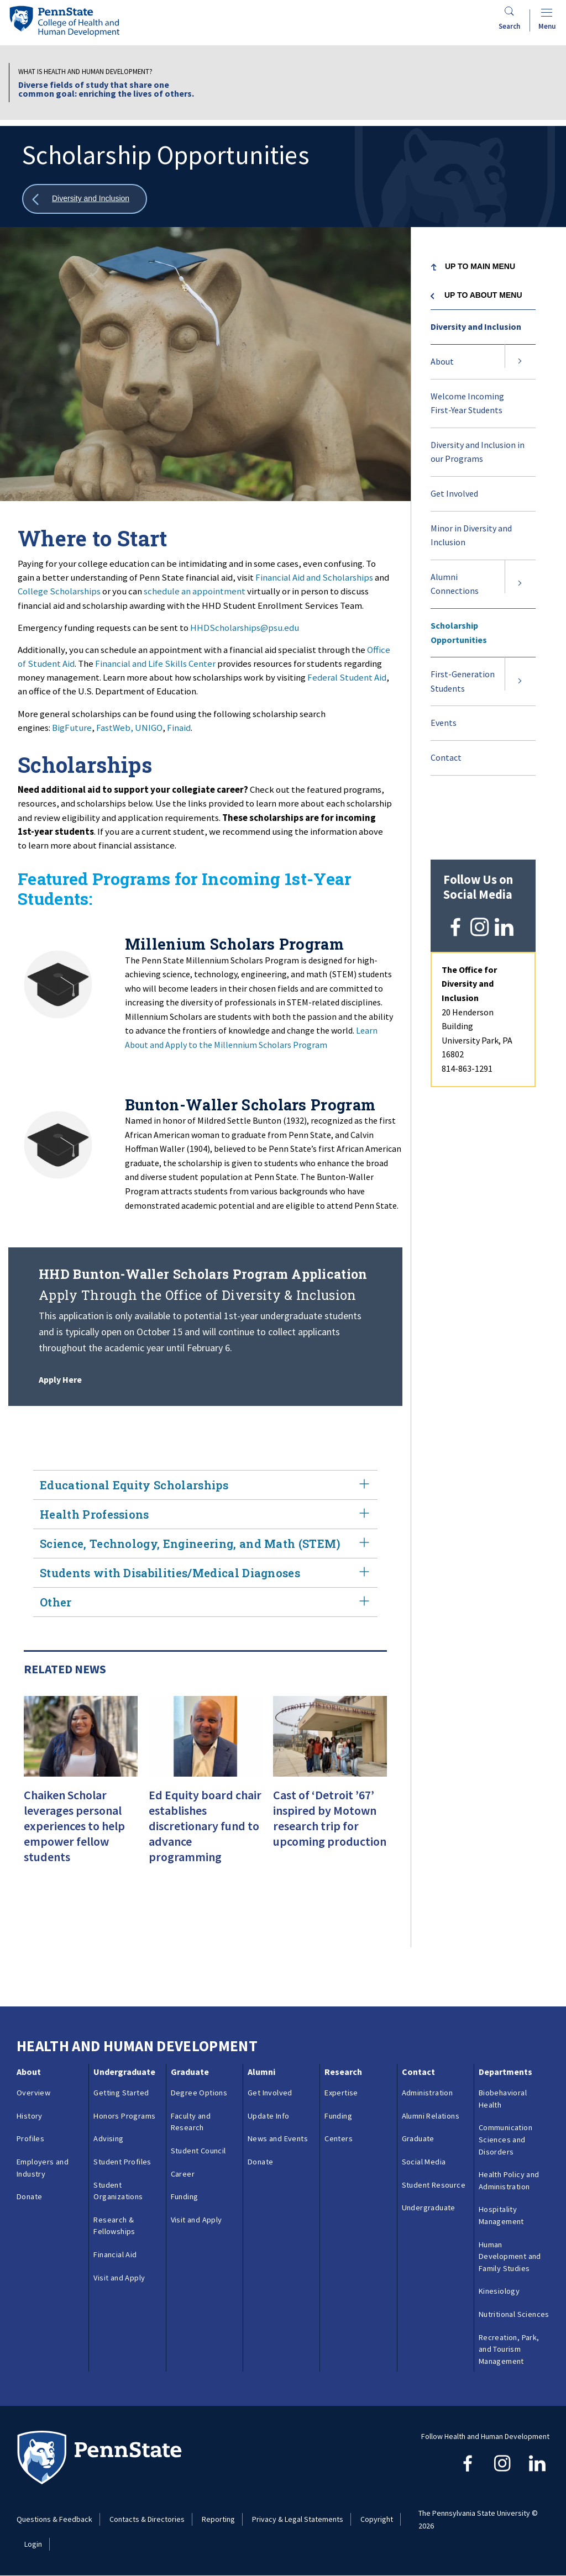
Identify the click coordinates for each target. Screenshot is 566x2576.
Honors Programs (124, 2116)
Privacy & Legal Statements (297, 2519)
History (30, 2116)
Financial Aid (115, 2254)
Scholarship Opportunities (459, 632)
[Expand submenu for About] (520, 362)
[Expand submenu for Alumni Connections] (520, 584)
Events (444, 722)
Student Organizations (118, 2191)
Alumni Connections (455, 584)
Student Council (198, 2151)
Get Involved (454, 493)
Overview (33, 2093)
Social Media (424, 2162)
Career (183, 2174)
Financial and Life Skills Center (155, 663)
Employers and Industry (43, 2168)
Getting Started (121, 2093)
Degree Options (199, 2093)
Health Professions (205, 1514)
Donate (29, 2196)
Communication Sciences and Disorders (505, 2139)
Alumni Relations (430, 2116)
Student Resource (433, 2185)
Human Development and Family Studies (510, 2256)
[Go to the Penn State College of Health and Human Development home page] (64, 20)
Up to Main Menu (480, 266)
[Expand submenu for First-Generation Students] (520, 681)
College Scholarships (59, 591)
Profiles (30, 2138)
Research (343, 2071)
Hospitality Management (501, 2215)
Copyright (376, 2519)
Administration (427, 2093)
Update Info (268, 2116)
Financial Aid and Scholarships (314, 577)
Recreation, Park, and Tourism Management (509, 2349)
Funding (184, 2196)
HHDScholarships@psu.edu (244, 627)
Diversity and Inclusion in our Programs (478, 452)
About (442, 361)
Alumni (261, 2071)
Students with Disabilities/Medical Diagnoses (205, 1573)
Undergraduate (124, 2071)
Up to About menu (483, 295)
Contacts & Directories (147, 2519)
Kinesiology (499, 2291)
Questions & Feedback (54, 2519)
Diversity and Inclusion (476, 326)
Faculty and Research (191, 2122)
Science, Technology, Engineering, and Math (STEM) (205, 1543)
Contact (446, 757)
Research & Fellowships (114, 2226)
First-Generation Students (463, 681)
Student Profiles (122, 2162)
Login (33, 2544)
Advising (108, 2138)
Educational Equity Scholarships (205, 1485)
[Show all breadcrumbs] (84, 199)
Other (205, 1602)
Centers (338, 2138)
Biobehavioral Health (503, 2099)
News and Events (278, 2138)
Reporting (218, 2519)
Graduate (190, 2071)
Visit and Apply (119, 2278)
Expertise (341, 2093)
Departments (505, 2071)
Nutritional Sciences (514, 2314)
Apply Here (60, 1379)
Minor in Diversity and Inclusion (471, 535)
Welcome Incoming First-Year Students (467, 403)
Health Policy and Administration (509, 2180)
